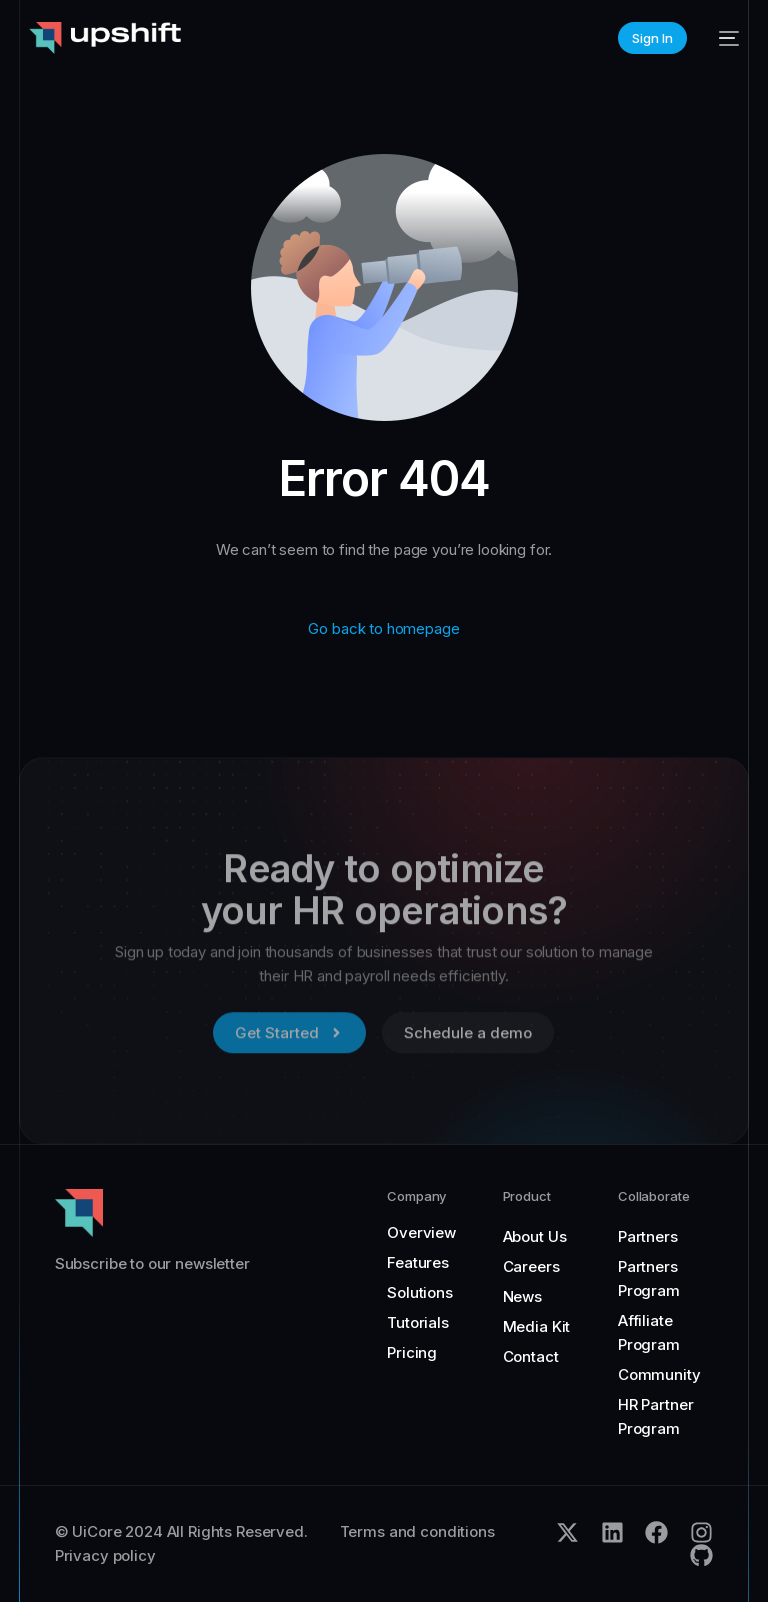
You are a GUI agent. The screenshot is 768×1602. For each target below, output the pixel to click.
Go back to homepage (383, 628)
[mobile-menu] (723, 38)
